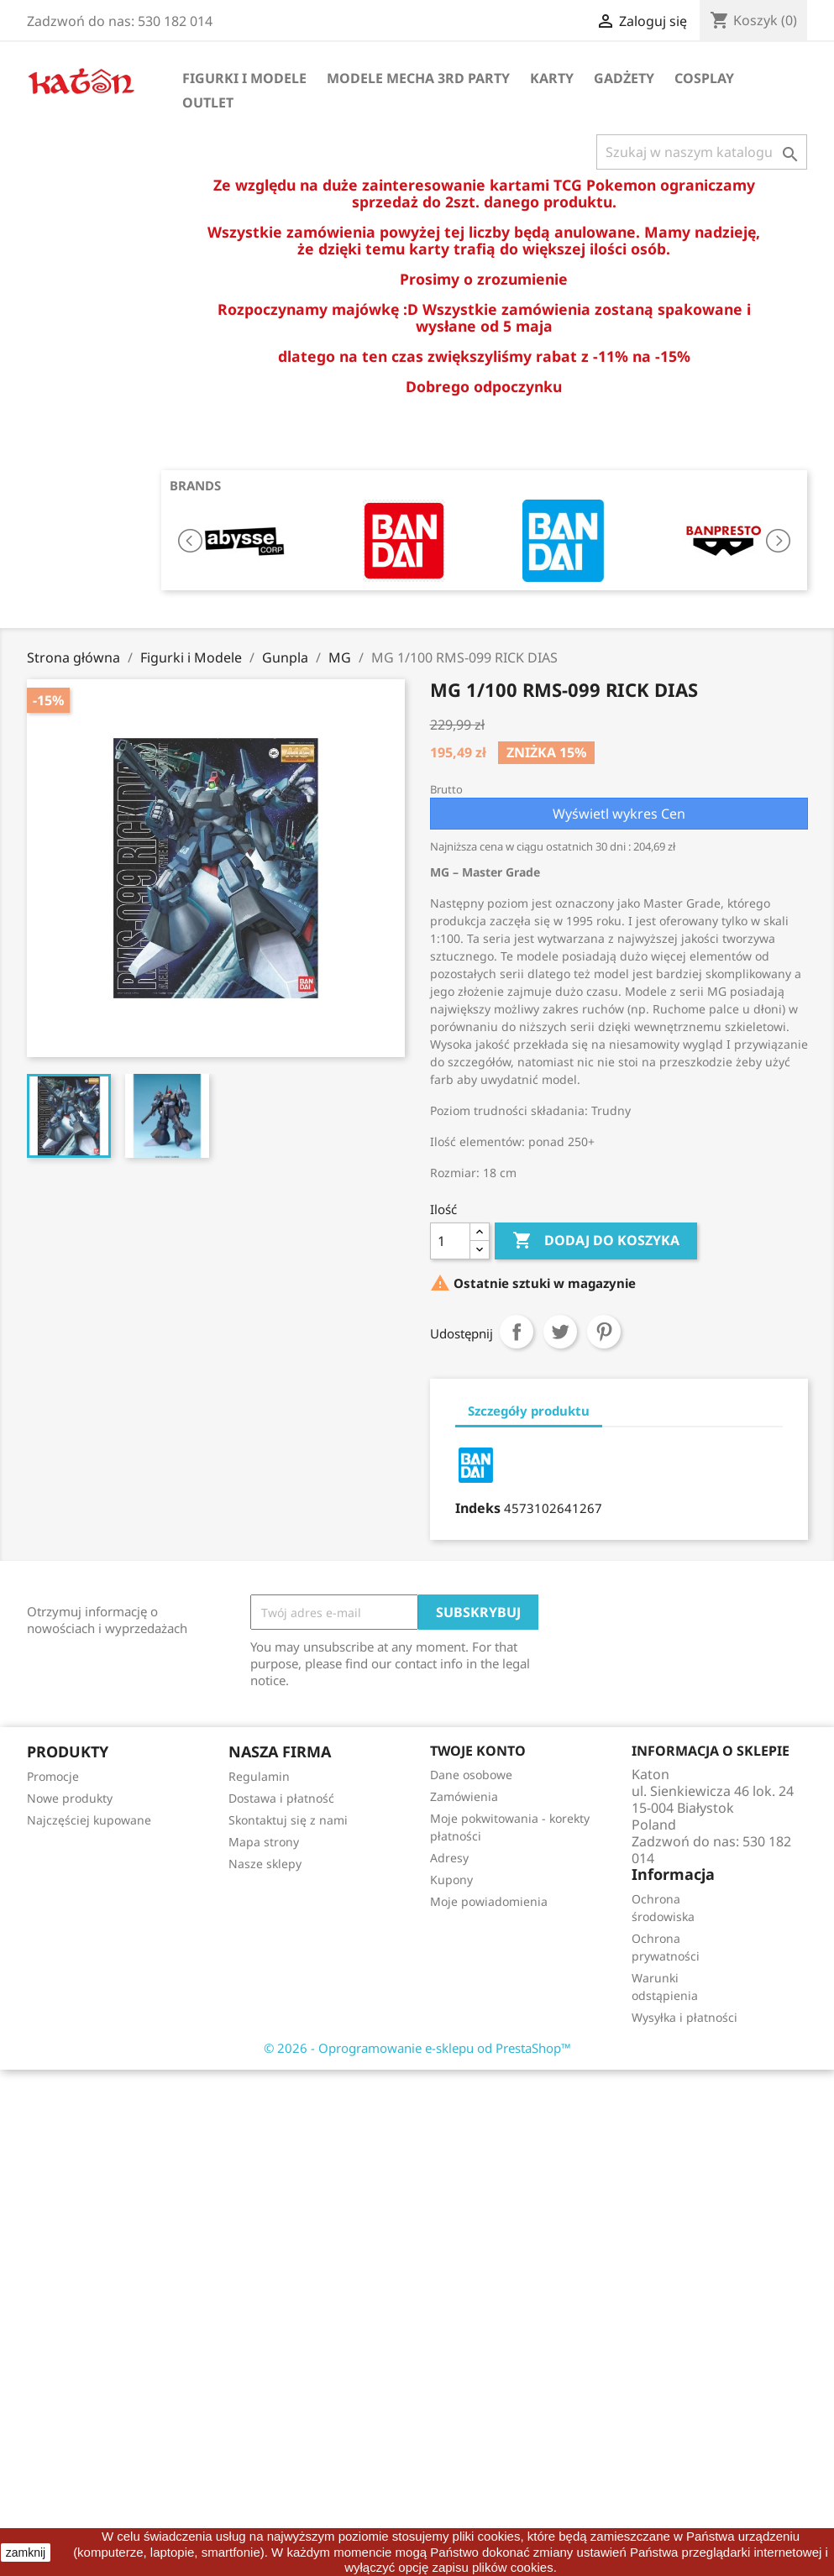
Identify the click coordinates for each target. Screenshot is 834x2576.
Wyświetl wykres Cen (619, 813)
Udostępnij (516, 1331)
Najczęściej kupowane (89, 1820)
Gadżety (624, 78)
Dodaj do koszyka (595, 1241)
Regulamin (259, 1776)
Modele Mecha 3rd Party (418, 78)
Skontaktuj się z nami (288, 1820)
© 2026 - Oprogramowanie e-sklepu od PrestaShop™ (417, 2047)
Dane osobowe (471, 1775)
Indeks (478, 1508)
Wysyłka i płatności (684, 2017)
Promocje (53, 1776)
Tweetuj (560, 1331)
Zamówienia (464, 1796)
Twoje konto (478, 1750)
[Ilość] (450, 1241)
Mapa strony (263, 1842)
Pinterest (604, 1331)
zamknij (25, 2552)
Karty (552, 78)
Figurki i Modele (244, 78)
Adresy (449, 1858)
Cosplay (704, 78)
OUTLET (207, 102)
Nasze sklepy (265, 1864)
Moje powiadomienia (489, 1901)
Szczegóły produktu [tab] (529, 1410)
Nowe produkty (70, 1798)
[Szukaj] (701, 152)
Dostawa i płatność (281, 1798)
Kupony (451, 1879)
